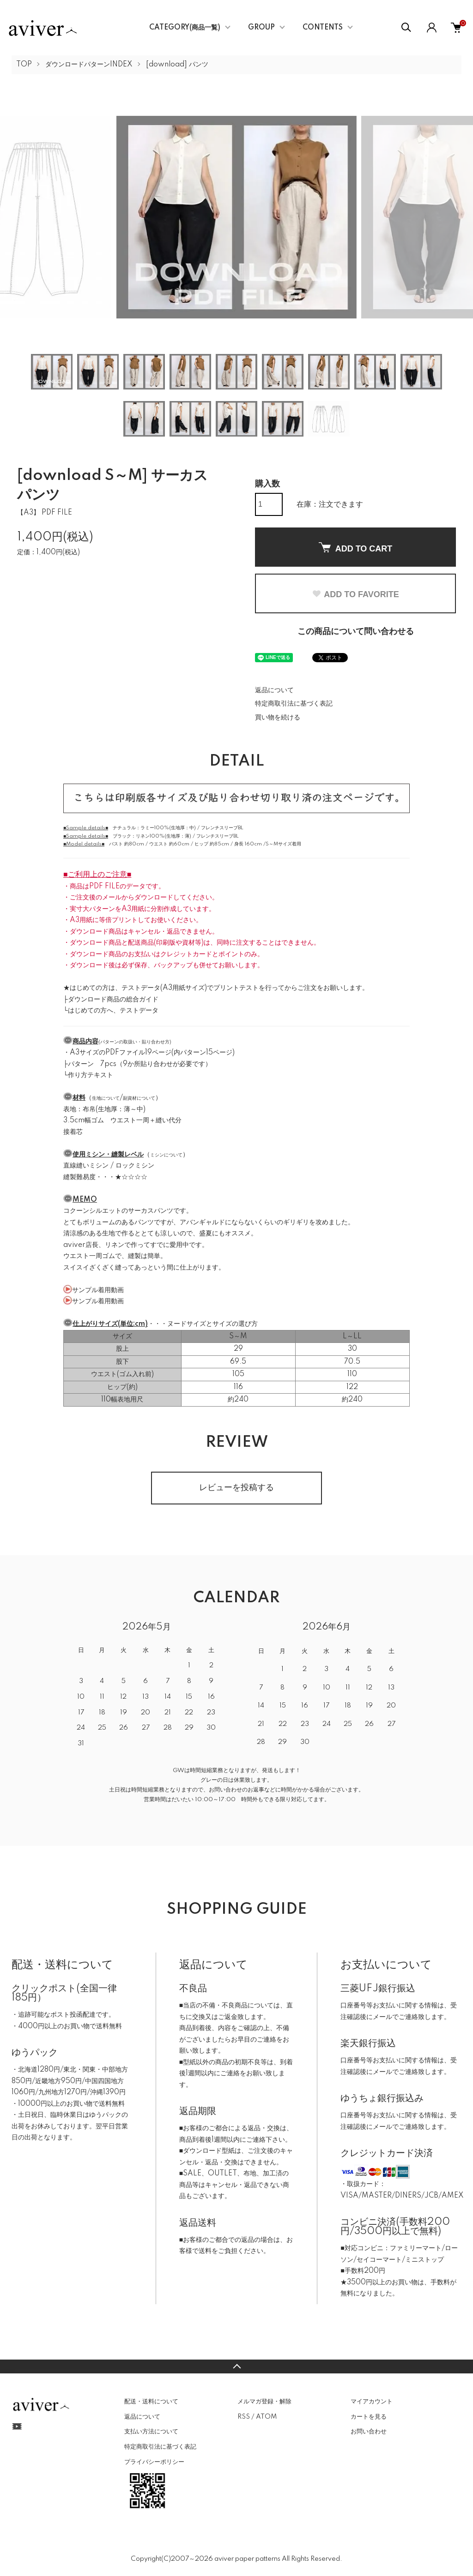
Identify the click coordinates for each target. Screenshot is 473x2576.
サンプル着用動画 (98, 1290)
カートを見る (369, 2417)
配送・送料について (151, 2401)
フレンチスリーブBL (222, 828)
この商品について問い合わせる (355, 631)
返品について (274, 690)
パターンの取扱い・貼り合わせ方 (135, 1042)
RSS (243, 2417)
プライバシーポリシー (154, 2462)
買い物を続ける (277, 717)
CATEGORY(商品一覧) (184, 27)
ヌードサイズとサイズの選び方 (212, 1324)
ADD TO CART (356, 547)
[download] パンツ (177, 64)
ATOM (266, 2417)
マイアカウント (372, 2401)
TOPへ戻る (236, 2366)
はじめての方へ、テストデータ (113, 1010)
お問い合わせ (369, 2431)
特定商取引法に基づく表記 (294, 703)
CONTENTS (323, 27)
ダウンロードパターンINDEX (89, 64)
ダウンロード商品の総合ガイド (113, 999)
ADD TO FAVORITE (355, 594)
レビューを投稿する (236, 1487)
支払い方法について (151, 2431)
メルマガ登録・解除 (264, 2401)
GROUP (261, 27)
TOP (24, 64)
